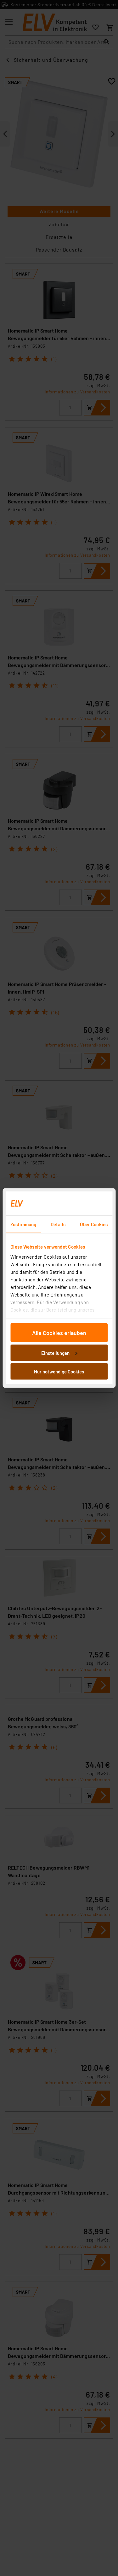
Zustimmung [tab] (23, 1224)
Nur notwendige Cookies (59, 1371)
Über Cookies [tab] (94, 1224)
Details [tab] (58, 1224)
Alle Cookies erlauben (59, 1332)
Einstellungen (59, 1352)
